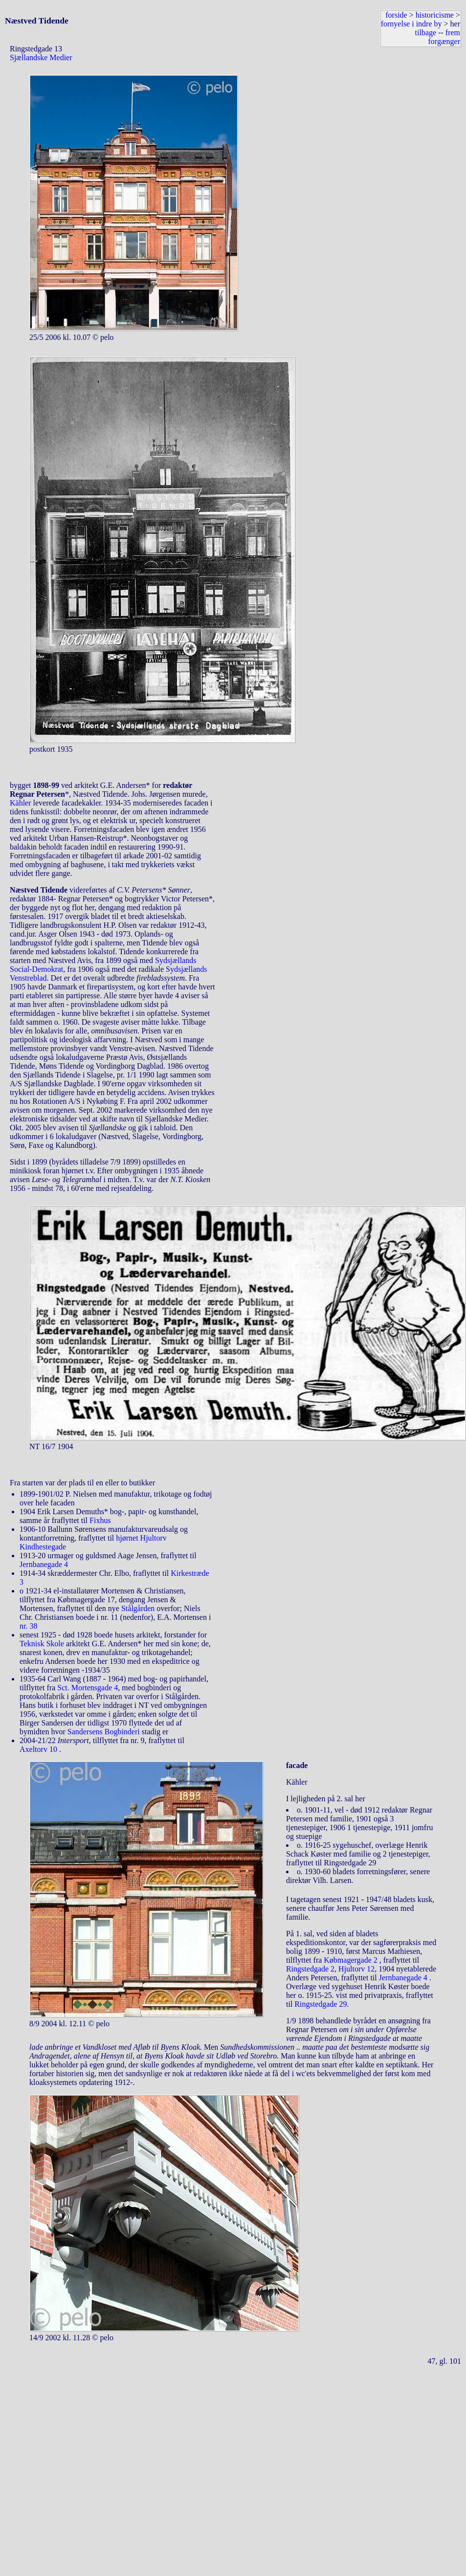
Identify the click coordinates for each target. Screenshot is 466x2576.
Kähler (20, 803)
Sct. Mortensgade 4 (87, 1687)
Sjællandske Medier (41, 57)
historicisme (435, 15)
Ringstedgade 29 (320, 2004)
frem (452, 32)
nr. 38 (28, 1626)
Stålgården (138, 1608)
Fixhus (100, 1520)
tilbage (426, 32)
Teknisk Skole (42, 1643)
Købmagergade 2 (351, 1960)
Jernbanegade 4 (44, 1564)
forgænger (444, 41)
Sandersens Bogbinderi (103, 1731)
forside (396, 15)
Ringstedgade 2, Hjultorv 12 (330, 1969)
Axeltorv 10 (39, 1749)
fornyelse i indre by (411, 24)
